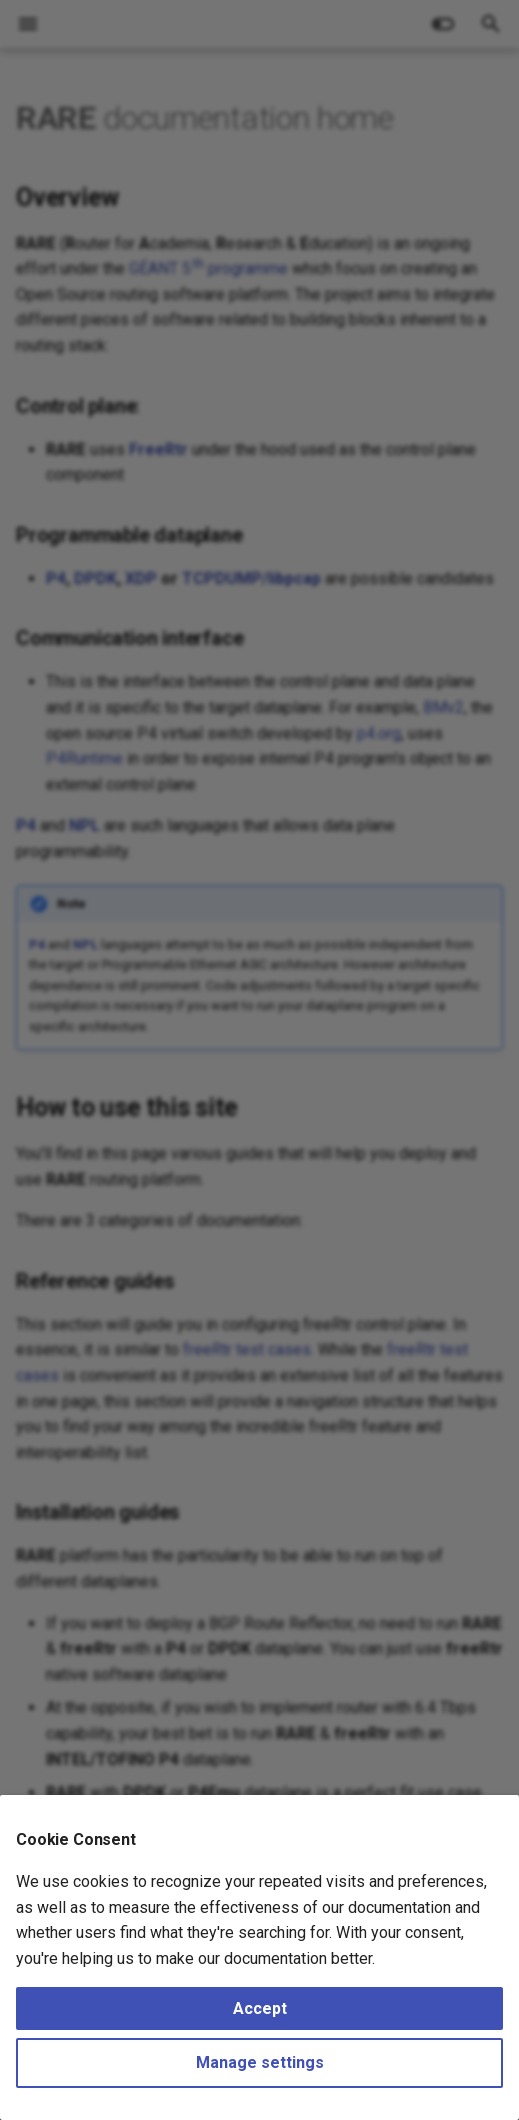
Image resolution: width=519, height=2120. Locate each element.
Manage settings (260, 2062)
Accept (260, 2008)
